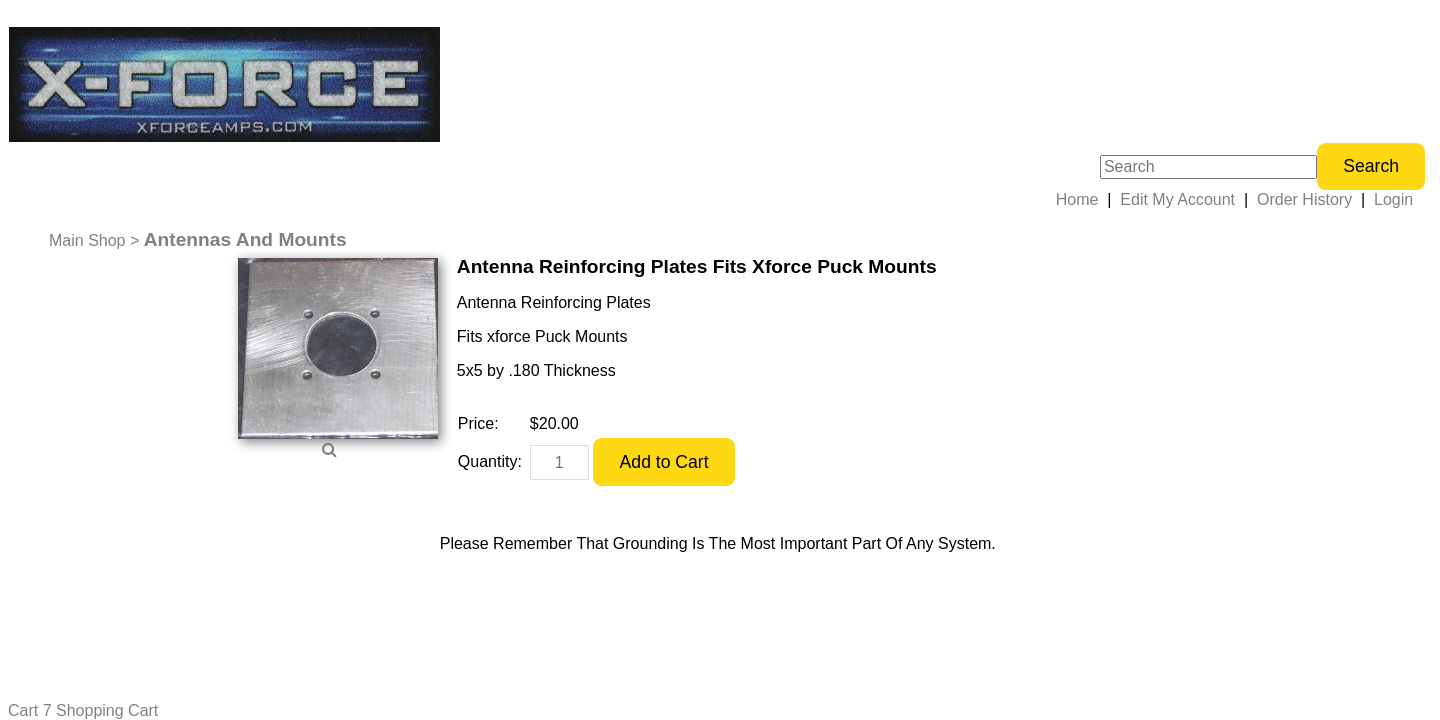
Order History (1304, 199)
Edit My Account (1177, 199)
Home (1077, 199)
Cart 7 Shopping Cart (83, 710)
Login (1393, 199)
